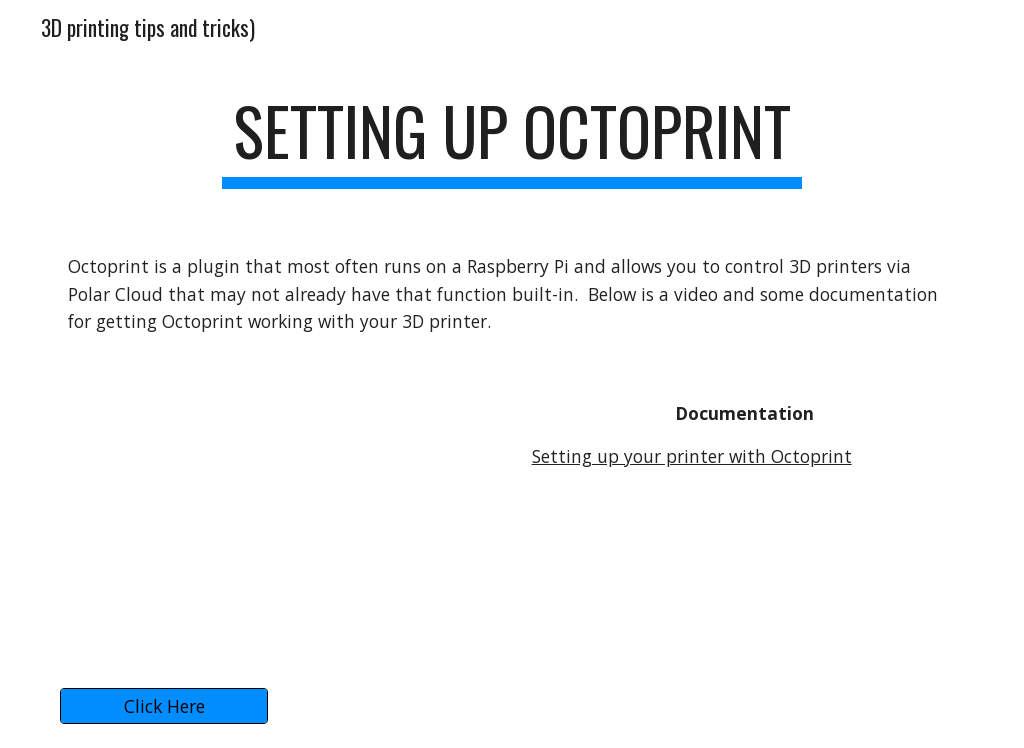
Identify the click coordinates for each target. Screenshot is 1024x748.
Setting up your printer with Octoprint (692, 456)
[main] (511, 140)
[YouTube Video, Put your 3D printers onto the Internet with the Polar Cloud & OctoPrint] (280, 516)
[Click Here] (164, 706)
